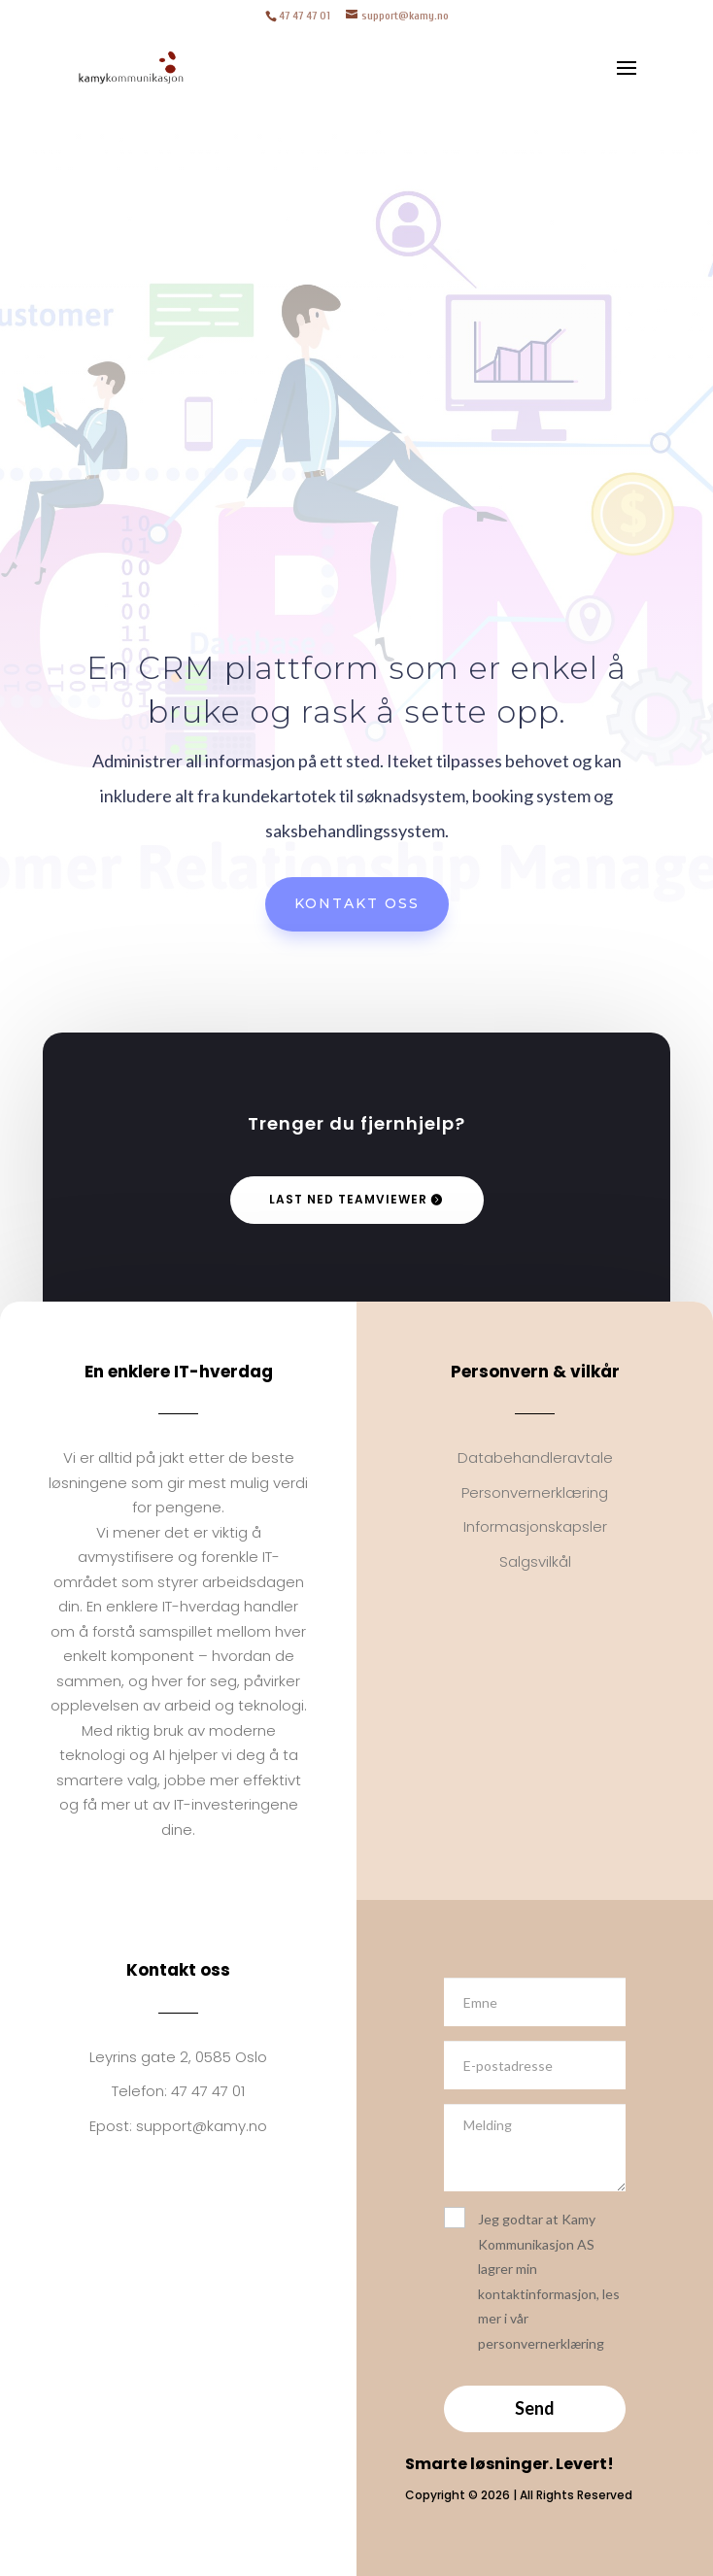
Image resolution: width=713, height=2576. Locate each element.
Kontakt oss (357, 903)
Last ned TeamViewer (348, 1199)
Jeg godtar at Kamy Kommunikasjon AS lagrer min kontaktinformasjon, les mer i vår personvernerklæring (532, 2279)
